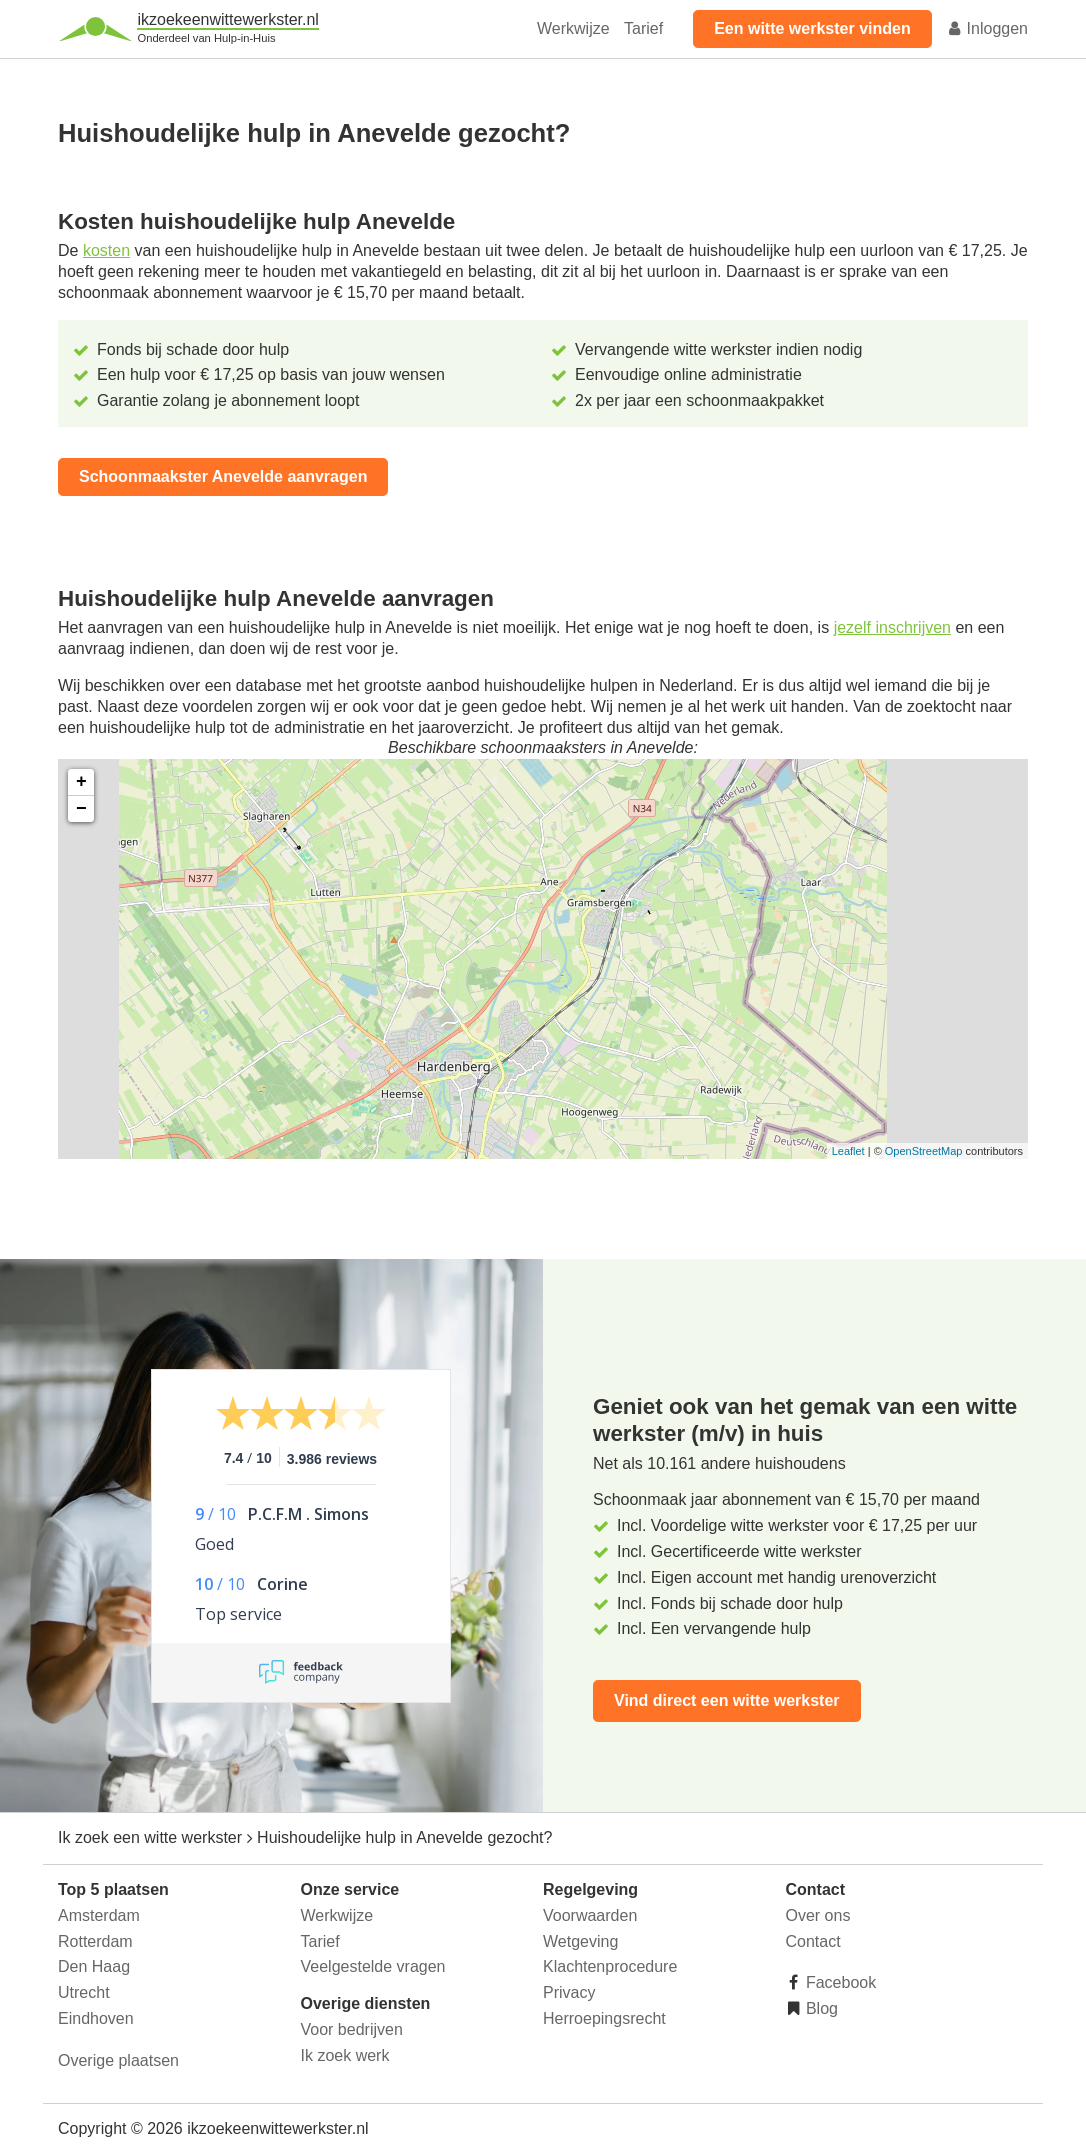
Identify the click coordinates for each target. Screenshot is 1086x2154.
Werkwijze (573, 28)
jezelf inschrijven (892, 627)
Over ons (818, 1915)
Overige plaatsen (118, 2060)
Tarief (643, 28)
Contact (813, 1941)
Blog (820, 2008)
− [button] (81, 809)
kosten (106, 250)
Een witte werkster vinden (812, 28)
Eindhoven (96, 2018)
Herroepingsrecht (604, 2018)
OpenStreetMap (924, 1151)
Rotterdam (95, 1941)
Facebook (839, 1982)
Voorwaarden (590, 1915)
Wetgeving (580, 1941)
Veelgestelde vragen (373, 1966)
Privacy (569, 1992)
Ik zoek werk (345, 2055)
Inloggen (987, 28)
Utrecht (84, 1992)
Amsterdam (99, 1915)
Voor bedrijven (352, 2029)
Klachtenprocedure (610, 1966)
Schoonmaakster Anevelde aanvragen (223, 476)
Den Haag (94, 1966)
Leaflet (848, 1151)
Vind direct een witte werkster (727, 1700)
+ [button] (81, 782)
